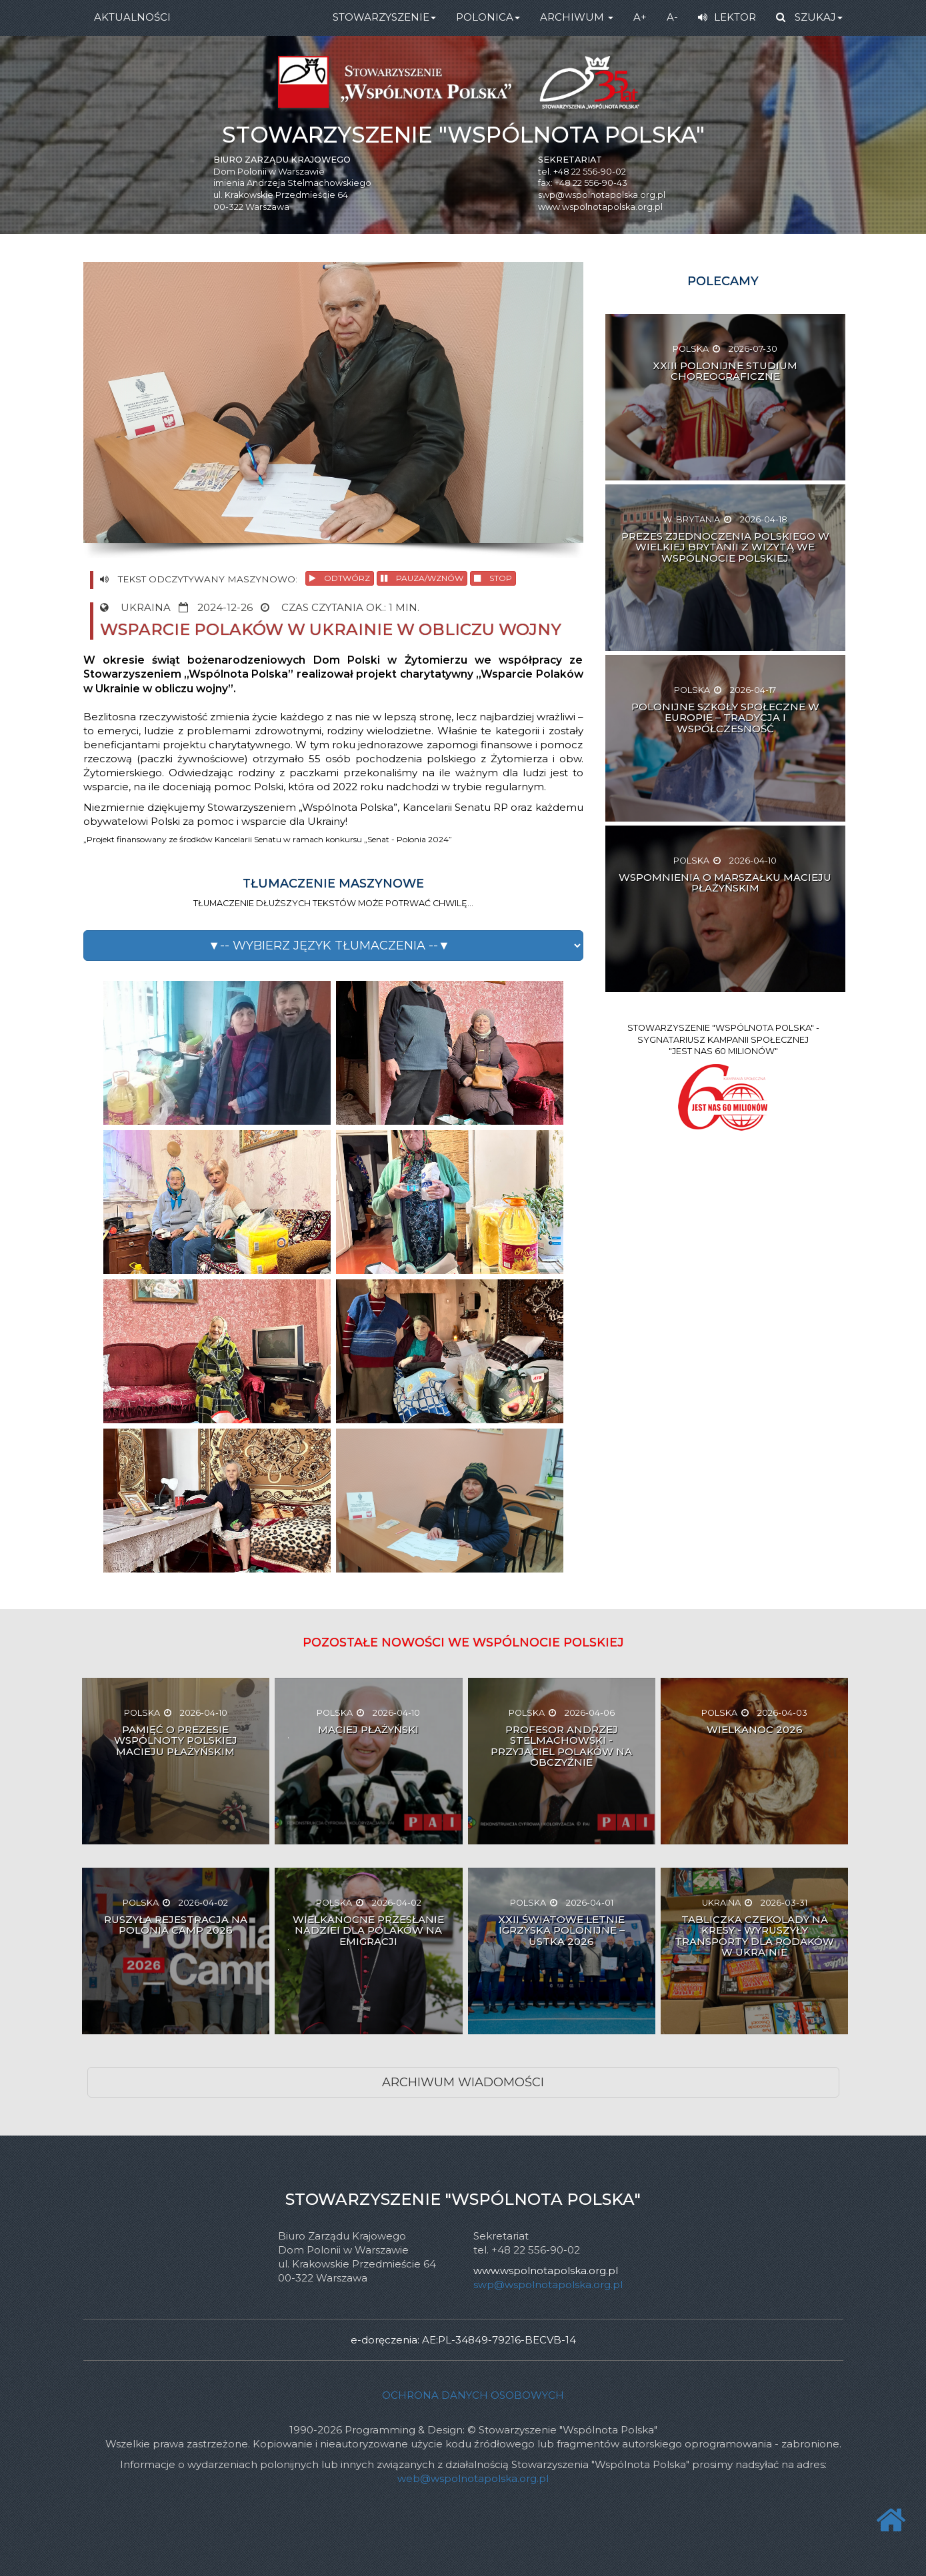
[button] (333, 945)
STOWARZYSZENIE (384, 17)
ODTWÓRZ (339, 578)
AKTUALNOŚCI (132, 17)
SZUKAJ (809, 17)
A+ (640, 17)
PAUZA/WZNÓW (422, 578)
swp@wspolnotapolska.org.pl (601, 195)
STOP (493, 578)
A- (672, 17)
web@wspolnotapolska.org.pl (473, 2478)
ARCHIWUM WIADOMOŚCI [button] (463, 2082)
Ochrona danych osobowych (473, 2395)
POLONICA (488, 17)
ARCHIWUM (576, 17)
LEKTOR (727, 17)
